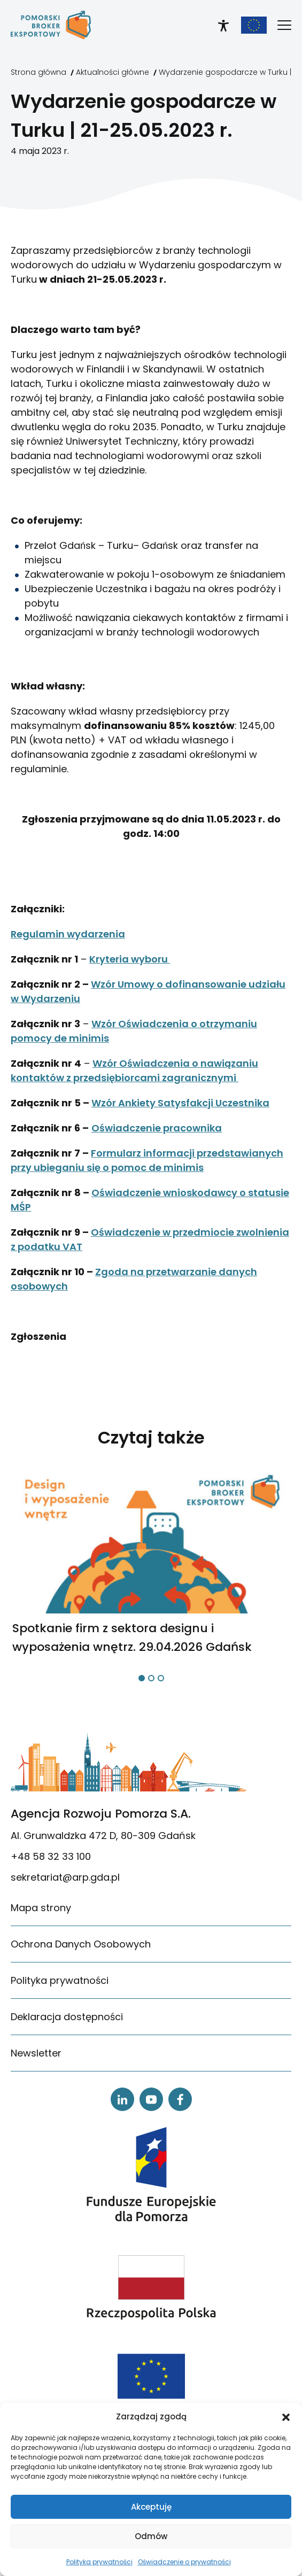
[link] (51, 25)
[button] (286, 2416)
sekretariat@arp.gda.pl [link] (65, 1877)
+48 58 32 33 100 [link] (51, 1856)
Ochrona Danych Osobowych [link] (81, 1944)
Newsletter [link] (36, 2053)
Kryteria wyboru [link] (129, 959)
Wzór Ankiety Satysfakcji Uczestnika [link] (180, 1102)
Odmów (151, 2536)
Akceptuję (151, 2506)
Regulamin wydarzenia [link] (68, 934)
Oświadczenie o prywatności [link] (184, 2561)
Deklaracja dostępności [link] (67, 2016)
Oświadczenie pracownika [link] (156, 1128)
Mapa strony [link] (41, 1907)
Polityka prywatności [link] (99, 2561)
